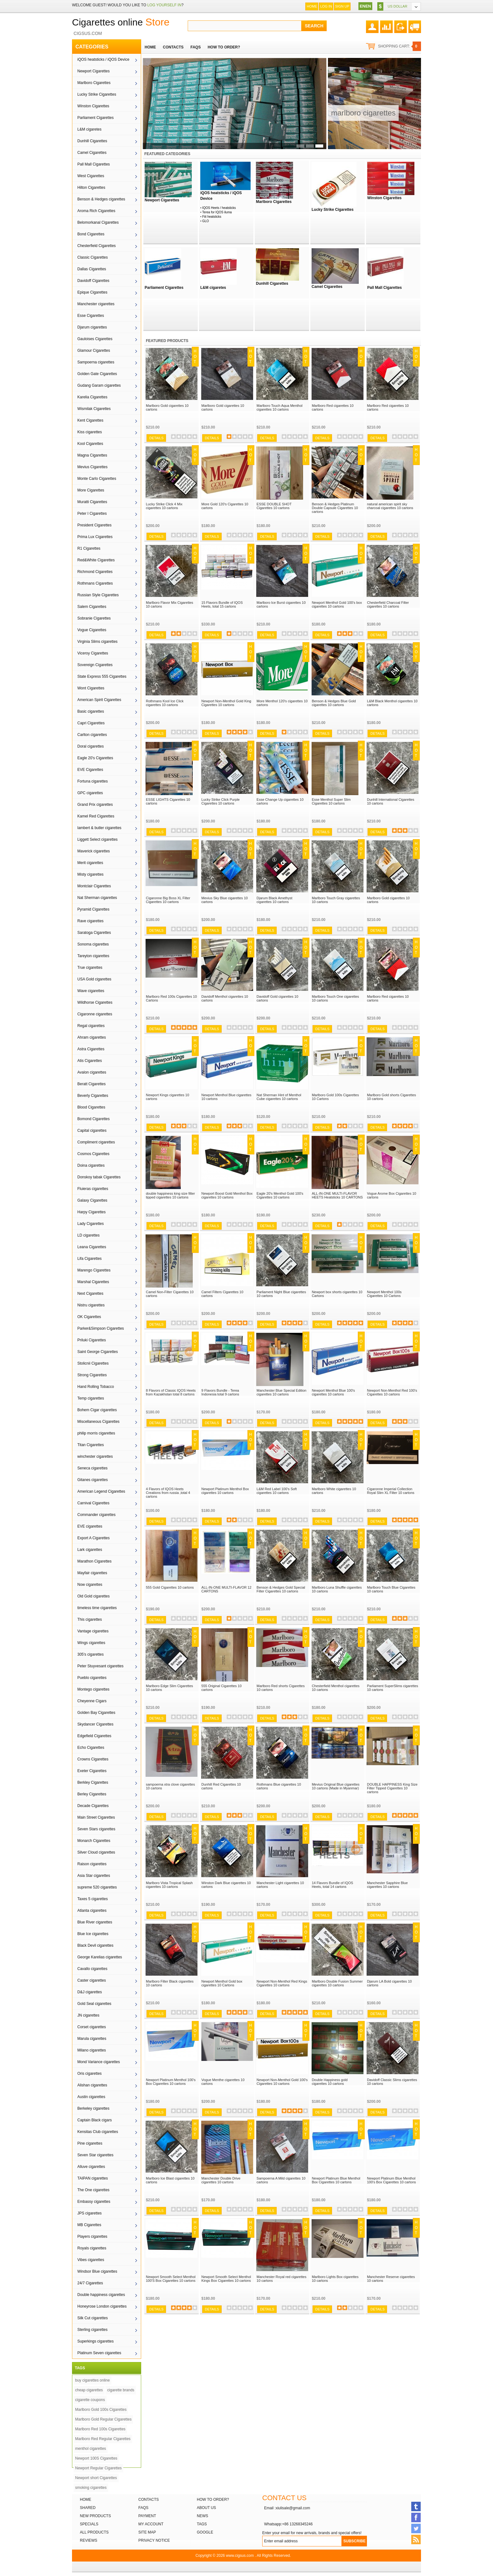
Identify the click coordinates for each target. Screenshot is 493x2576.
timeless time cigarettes (97, 1608)
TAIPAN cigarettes (92, 2178)
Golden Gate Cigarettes (97, 374)
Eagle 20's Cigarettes (95, 758)
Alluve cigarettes (91, 2166)
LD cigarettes (88, 1235)
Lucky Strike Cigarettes (96, 94)
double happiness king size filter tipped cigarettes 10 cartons (170, 1195)
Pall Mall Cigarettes (93, 164)
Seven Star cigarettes (95, 2155)
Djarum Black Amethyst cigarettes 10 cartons (274, 900)
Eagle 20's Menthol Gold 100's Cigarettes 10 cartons (280, 1195)
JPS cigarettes (89, 2213)
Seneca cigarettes (92, 1468)
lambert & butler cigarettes (99, 828)
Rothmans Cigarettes (95, 583)
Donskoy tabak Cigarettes (98, 1177)
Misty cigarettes (90, 874)
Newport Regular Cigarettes (98, 2468)
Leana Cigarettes (91, 1247)
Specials (89, 2524)
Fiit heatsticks (211, 216)
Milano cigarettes (91, 2050)
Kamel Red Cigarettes (95, 816)
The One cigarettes (93, 2190)
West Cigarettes (90, 176)
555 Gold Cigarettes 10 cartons (170, 1587)
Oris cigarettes (89, 2073)
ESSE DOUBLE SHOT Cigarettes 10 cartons (274, 506)
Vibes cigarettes (90, 2260)
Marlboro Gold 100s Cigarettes (100, 2409)
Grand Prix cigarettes (95, 804)
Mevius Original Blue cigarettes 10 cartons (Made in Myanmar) (336, 1786)
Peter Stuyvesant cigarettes (100, 1666)
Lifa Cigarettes (89, 1258)
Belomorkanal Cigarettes (98, 222)
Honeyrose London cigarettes (102, 2306)
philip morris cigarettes (96, 1433)
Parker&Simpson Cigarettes (100, 1328)
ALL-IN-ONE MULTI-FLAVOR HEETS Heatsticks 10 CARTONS (337, 1195)
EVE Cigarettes (90, 769)
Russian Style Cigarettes (98, 595)
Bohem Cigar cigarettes (97, 1410)
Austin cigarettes (91, 2097)
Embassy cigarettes (93, 2201)
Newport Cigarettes (93, 71)
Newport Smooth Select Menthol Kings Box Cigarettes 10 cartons (226, 2278)
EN (362, 6)
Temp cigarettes (90, 1398)
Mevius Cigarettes (92, 467)
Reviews (88, 2540)
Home (312, 6)
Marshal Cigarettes (93, 1282)
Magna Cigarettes (92, 455)
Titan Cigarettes (90, 1445)
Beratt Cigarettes (91, 1084)
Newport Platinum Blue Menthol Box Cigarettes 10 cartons (336, 2180)
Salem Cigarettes (91, 606)
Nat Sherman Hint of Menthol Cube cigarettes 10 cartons (279, 1097)
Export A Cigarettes (93, 1538)
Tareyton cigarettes (93, 956)
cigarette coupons (90, 2400)
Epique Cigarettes (92, 292)
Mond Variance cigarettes (98, 2062)
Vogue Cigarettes (91, 630)
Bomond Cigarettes (93, 1119)
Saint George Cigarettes (97, 1352)
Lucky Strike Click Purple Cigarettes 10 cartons (221, 801)
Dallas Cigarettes (91, 269)
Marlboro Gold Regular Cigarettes (103, 2419)
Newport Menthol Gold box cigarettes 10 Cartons (222, 1983)
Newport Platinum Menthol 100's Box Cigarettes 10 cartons (171, 2081)
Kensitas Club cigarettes (97, 2132)
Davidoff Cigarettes (93, 280)
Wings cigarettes (91, 1643)
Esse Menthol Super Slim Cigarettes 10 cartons (331, 801)
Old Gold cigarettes (93, 1596)
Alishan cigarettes (92, 2085)
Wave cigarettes (90, 991)
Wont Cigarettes (90, 688)
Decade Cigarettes (92, 1806)
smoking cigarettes (91, 2487)
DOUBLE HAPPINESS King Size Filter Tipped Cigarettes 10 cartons (392, 1788)
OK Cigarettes (89, 1317)
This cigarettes (89, 1619)
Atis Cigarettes (89, 1060)
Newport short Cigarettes (96, 2478)
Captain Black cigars (94, 2120)
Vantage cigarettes (92, 1631)
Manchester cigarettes (95, 304)
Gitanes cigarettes (92, 1480)
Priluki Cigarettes (91, 1340)
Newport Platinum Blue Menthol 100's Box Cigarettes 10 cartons (391, 2180)
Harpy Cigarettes (91, 1212)
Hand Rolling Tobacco (95, 1386)
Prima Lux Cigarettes (95, 537)
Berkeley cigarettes (93, 2108)
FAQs (143, 2508)
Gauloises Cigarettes (94, 339)
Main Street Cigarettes (96, 1817)
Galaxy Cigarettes (92, 1200)
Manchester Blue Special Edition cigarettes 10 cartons (281, 1392)
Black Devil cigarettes (95, 1945)
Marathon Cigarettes (94, 1561)
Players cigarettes (92, 2236)
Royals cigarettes (91, 2248)
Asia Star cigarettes (93, 1875)
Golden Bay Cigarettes (96, 1712)
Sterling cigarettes (92, 2329)
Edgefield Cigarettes (94, 1736)
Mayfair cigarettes (92, 1573)
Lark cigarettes (89, 1549)
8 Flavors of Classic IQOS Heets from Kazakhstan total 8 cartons (171, 1392)
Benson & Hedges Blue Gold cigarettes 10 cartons (334, 703)
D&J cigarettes (89, 1992)
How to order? (213, 2499)
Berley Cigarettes (91, 1794)
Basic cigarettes (90, 711)
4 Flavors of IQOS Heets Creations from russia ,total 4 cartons (168, 1492)
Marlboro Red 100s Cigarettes (100, 2429)
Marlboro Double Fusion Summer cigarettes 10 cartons (337, 1983)
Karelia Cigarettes (92, 397)
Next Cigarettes (90, 1293)
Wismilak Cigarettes (94, 409)
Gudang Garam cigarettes (99, 385)
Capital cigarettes (92, 1130)
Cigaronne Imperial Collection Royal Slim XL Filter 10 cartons (390, 1491)
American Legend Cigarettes (101, 1491)
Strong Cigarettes (92, 1375)
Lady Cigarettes (90, 1223)
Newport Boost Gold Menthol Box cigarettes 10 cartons (227, 1195)
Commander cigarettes (96, 1514)
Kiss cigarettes (89, 432)
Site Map (147, 2532)
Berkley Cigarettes (92, 1782)
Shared (88, 2508)
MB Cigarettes (89, 2225)
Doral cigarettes (90, 746)
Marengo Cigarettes (93, 1270)
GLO (205, 221)
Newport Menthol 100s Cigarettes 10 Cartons (384, 1294)
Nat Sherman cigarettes (97, 897)
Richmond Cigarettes (95, 572)
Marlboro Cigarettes (93, 83)
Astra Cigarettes (90, 1049)
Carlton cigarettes (92, 734)
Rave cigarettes (90, 921)
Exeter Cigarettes (92, 1771)
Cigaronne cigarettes (94, 1014)
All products (94, 2532)
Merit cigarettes (90, 863)
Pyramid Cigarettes (93, 909)
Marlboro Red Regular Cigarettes (102, 2439)
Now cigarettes (89, 1584)
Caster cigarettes (91, 1980)
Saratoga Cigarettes (94, 932)
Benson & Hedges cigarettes (101, 199)
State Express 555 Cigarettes (101, 676)
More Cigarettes (90, 490)
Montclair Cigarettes (94, 886)
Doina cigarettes (91, 1165)
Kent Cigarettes (90, 420)
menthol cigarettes (90, 2448)
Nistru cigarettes (91, 1305)
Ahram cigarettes (91, 1037)
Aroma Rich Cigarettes (96, 211)
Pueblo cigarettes (92, 1677)
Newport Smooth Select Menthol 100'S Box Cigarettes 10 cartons (171, 2278)
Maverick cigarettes (93, 851)
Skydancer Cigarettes (95, 1724)
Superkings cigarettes (95, 2341)
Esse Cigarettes (90, 315)
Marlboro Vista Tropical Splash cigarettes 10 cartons (169, 1885)
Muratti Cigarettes (92, 502)
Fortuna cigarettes (92, 781)
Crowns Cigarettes (92, 1759)
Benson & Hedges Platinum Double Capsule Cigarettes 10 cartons (335, 508)
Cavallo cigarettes (92, 1969)
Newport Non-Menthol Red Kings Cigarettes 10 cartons (282, 1983)
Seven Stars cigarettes (96, 1829)
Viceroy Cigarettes (92, 653)
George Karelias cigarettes (99, 1957)
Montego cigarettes (93, 1689)
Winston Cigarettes (93, 106)
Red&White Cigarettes (96, 560)
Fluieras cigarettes (92, 1189)
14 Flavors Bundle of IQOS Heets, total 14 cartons (332, 1885)
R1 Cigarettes (88, 548)
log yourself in (164, 5)
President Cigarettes (94, 525)
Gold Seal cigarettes (94, 2003)
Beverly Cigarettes (92, 1095)
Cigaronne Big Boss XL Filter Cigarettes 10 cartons (168, 900)
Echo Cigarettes (90, 1747)
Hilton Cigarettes (91, 187)
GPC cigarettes (90, 793)
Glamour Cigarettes (93, 350)
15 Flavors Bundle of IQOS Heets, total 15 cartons (222, 604)
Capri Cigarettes (91, 723)
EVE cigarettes (89, 1526)
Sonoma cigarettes (93, 944)
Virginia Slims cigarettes (97, 641)
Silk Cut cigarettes (92, 2318)
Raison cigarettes (92, 1864)
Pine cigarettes (89, 2143)
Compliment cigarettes (96, 1142)
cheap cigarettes (89, 2390)
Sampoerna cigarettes (95, 362)
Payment (147, 2516)
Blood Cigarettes (91, 1107)
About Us (206, 2508)
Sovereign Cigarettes (95, 665)
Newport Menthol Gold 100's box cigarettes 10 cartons (337, 604)
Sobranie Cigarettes (94, 618)
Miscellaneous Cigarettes (98, 1421)
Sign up (342, 6)
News (202, 2516)
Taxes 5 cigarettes (92, 1899)
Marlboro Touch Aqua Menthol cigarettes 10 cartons (279, 407)
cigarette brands (120, 2390)
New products (95, 2516)
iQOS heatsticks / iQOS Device (103, 59)
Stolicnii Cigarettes (92, 1363)
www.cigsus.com (240, 2555)
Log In (326, 6)
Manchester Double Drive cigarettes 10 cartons (221, 2180)
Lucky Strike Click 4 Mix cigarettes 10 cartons (164, 506)
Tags (202, 2524)
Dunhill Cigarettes (92, 141)
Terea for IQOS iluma (217, 212)
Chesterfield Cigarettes (96, 246)
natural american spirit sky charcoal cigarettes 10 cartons (390, 506)
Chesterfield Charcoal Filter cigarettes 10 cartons (388, 604)
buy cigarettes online (92, 2380)
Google (205, 2532)
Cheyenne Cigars (92, 1701)
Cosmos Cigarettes (93, 1154)
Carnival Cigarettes (93, 1503)
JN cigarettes (88, 2015)
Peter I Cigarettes (92, 513)
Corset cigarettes (91, 2027)
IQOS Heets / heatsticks (219, 208)
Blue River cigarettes (94, 1922)
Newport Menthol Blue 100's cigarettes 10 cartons (333, 1392)
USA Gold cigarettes (94, 979)
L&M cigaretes (89, 129)
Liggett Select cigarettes (97, 839)
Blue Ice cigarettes (92, 1934)
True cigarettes (89, 967)
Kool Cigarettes (90, 443)
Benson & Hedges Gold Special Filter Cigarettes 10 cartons (281, 1589)
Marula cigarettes (91, 2038)
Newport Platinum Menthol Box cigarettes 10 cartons (225, 1491)
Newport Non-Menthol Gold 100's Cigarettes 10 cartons (282, 2081)
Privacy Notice (154, 2540)
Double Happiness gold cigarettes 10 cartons (330, 2081)
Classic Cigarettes (92, 257)
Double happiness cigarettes (101, 2295)
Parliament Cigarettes (95, 117)
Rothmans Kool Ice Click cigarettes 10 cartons (165, 703)
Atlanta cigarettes (92, 1910)
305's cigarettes (90, 1654)
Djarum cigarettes (92, 327)
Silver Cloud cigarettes (96, 1852)
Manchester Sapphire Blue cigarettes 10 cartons (387, 1885)
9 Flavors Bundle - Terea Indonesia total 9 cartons (220, 1392)
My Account (150, 2524)
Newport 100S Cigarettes (96, 2458)
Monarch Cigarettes (93, 1840)
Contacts (148, 2499)
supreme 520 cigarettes (97, 1887)
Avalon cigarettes (91, 1072)
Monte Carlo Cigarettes (96, 478)
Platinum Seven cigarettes (99, 2353)
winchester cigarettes (95, 1456)
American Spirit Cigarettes (99, 700)
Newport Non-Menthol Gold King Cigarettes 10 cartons (226, 703)
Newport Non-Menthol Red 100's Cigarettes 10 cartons (392, 1392)
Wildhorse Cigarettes (94, 1002)
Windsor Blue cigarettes (97, 2271)
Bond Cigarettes (90, 234)
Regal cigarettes (91, 1026)
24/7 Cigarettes (90, 2283)
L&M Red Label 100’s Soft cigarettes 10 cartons (277, 1491)
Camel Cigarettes (92, 152)
